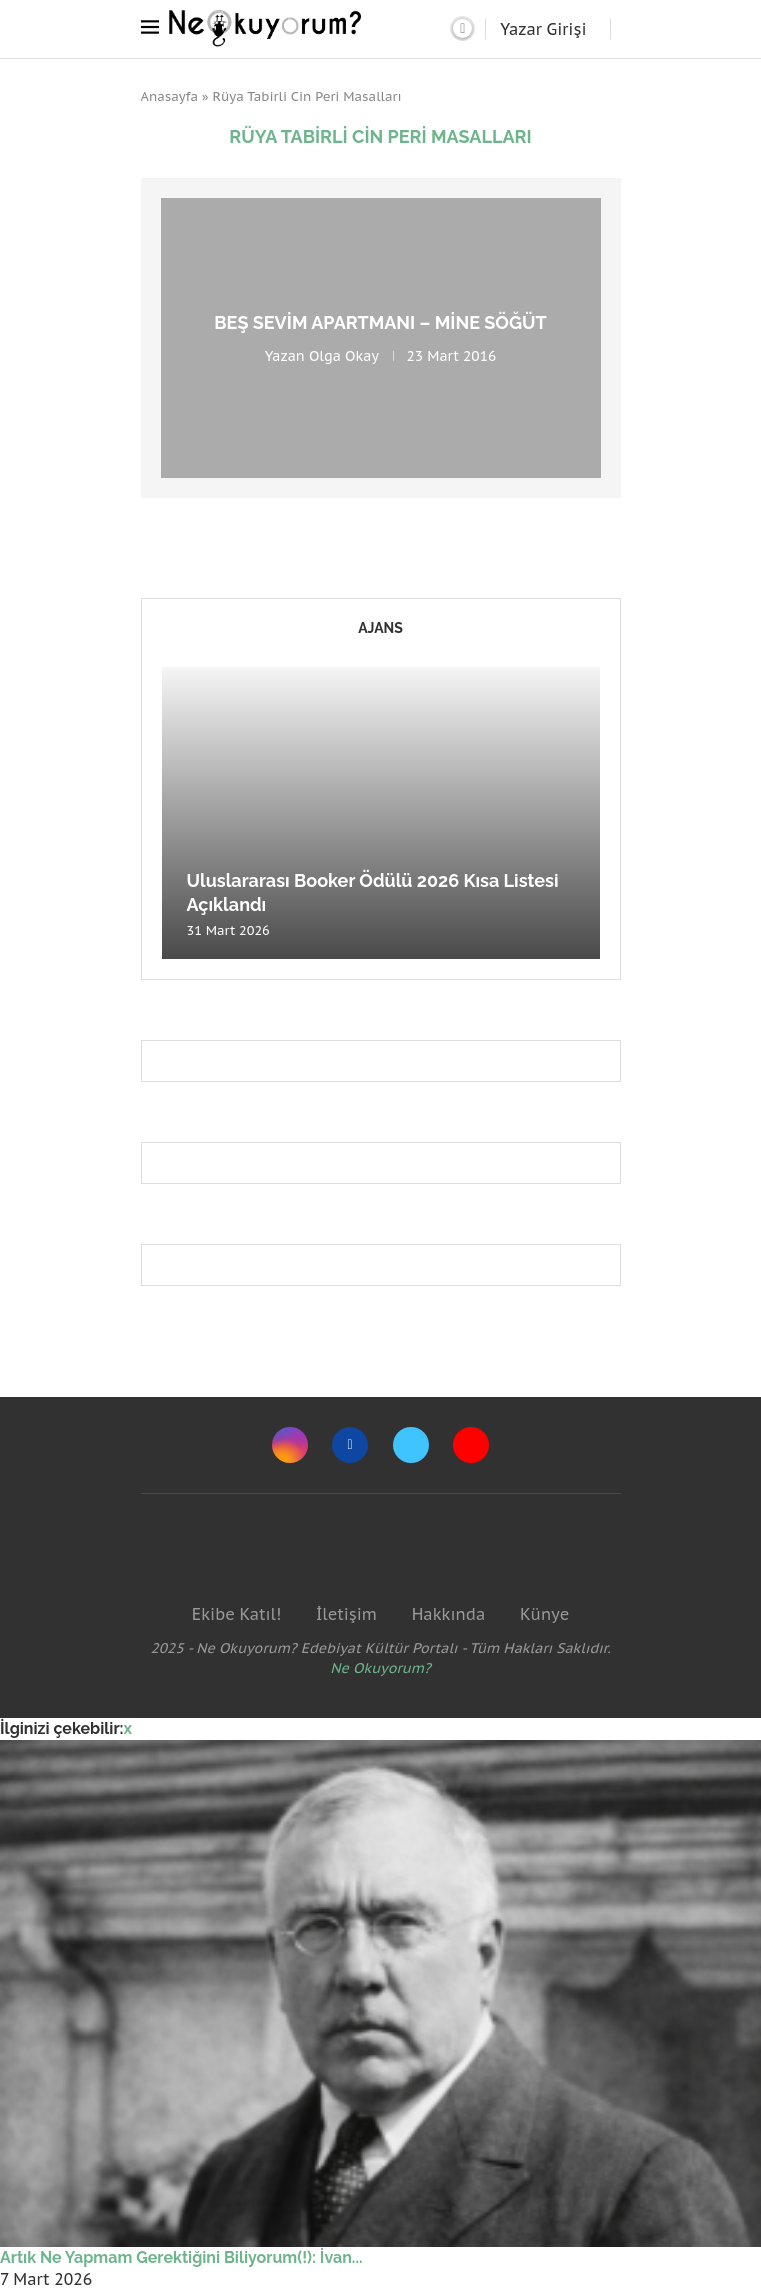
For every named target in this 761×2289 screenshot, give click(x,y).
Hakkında (449, 1614)
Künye (544, 1614)
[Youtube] (471, 1445)
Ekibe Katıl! (236, 1614)
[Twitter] (411, 1445)
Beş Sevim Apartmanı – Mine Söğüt (380, 322)
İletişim (346, 1614)
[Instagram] (290, 1445)
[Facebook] (350, 1445)
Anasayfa (170, 96)
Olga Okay (344, 356)
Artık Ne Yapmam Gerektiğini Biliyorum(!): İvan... (181, 2257)
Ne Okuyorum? (380, 1668)
